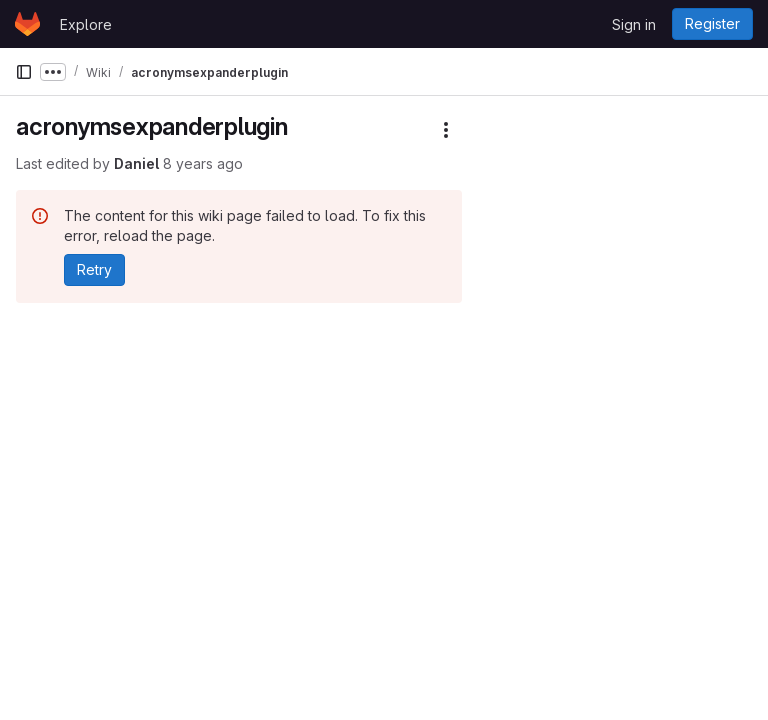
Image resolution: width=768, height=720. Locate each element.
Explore (86, 24)
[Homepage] (27, 24)
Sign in (634, 24)
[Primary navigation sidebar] (24, 72)
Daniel (136, 163)
